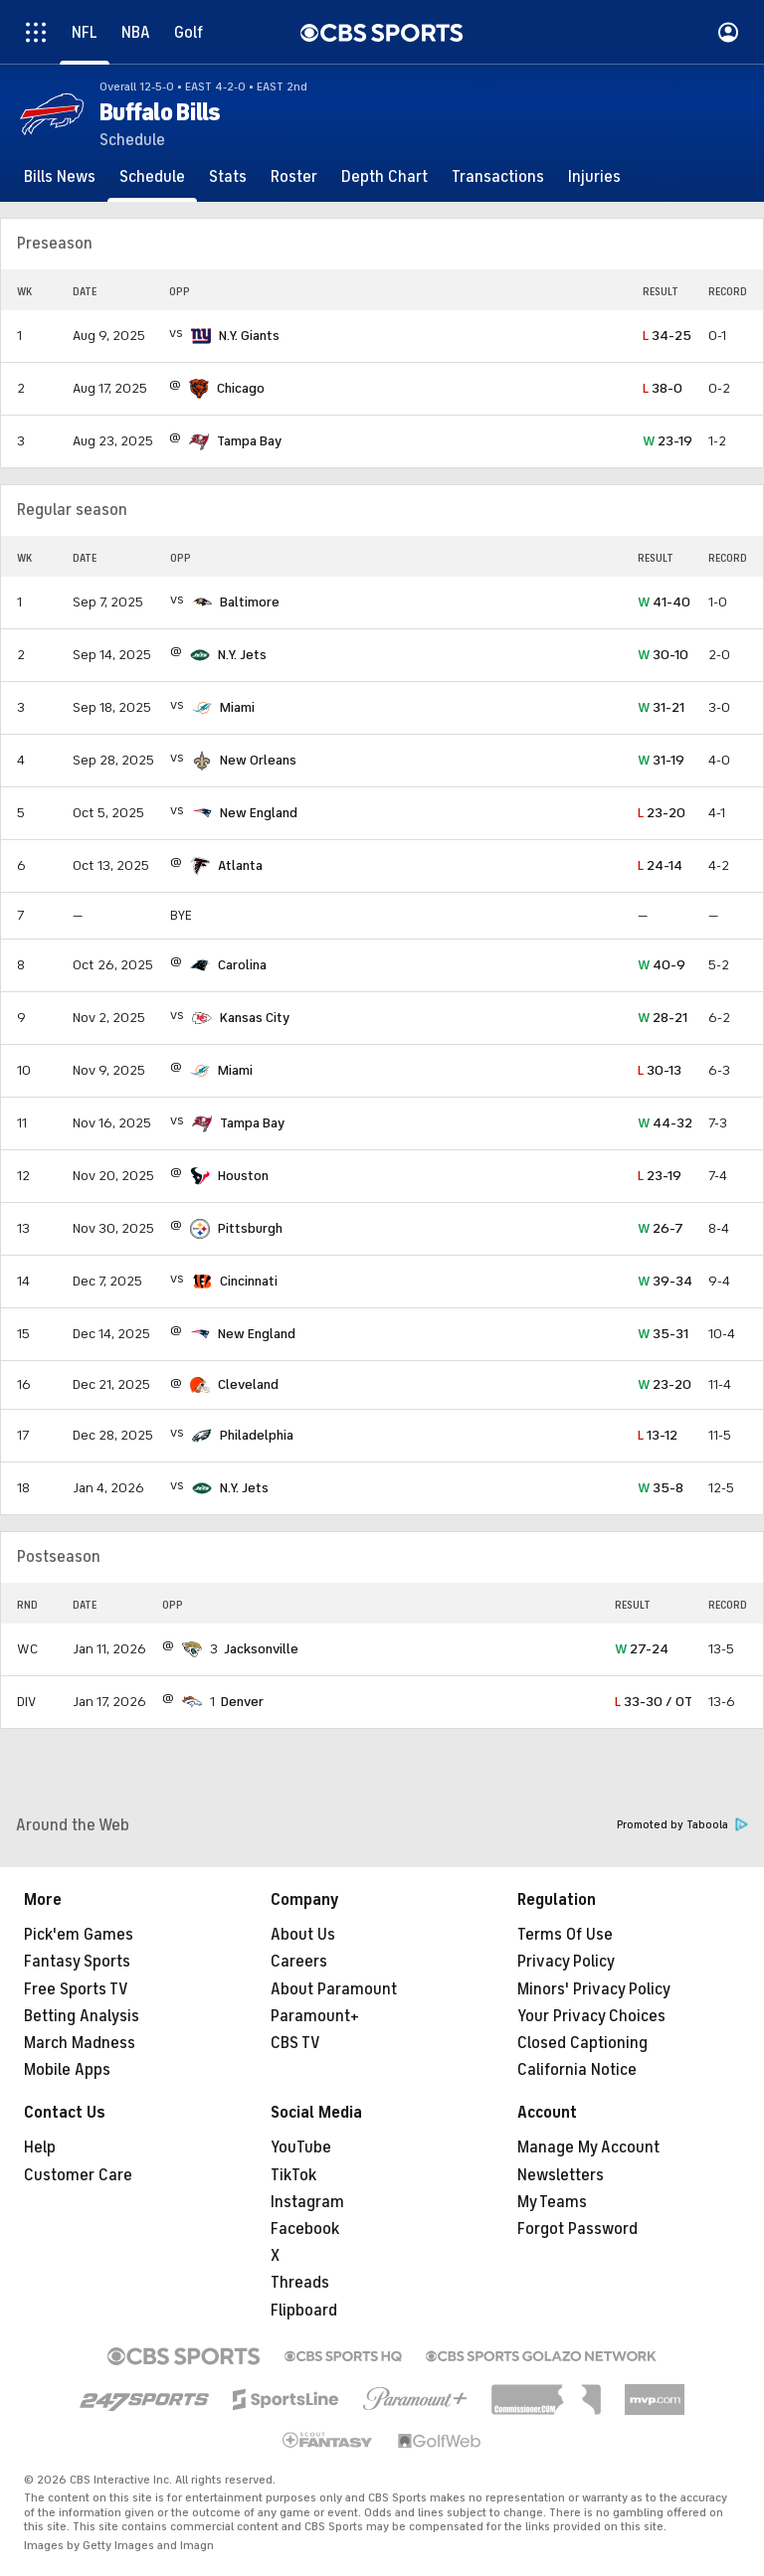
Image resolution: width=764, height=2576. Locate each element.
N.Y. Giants (249, 335)
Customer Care (78, 2175)
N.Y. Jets (242, 654)
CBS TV (295, 2043)
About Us (303, 1935)
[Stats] (228, 177)
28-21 (662, 1017)
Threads (300, 2283)
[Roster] (294, 177)
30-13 (659, 1070)
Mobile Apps (67, 2070)
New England (258, 812)
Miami (237, 707)
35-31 (663, 1333)
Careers (299, 1962)
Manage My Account (588, 2147)
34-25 (667, 335)
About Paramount (334, 1989)
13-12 (657, 1435)
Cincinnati (249, 1281)
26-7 (660, 1228)
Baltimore (250, 602)
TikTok (293, 2175)
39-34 (665, 1281)
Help (40, 2147)
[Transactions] (498, 177)
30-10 (663, 654)
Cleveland (248, 1384)
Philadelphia (256, 1435)
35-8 (660, 1487)
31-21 (661, 707)
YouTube (301, 2147)
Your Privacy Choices (591, 2016)
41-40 (664, 602)
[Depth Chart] (384, 177)
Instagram (307, 2202)
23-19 (667, 440)
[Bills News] (59, 177)
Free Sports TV (76, 1989)
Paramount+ (315, 2016)
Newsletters (560, 2175)
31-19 (661, 760)
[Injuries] (594, 177)
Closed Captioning (582, 2043)
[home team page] (201, 336)
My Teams (552, 2202)
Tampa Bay (249, 440)
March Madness (79, 2043)
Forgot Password (577, 2229)
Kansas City (254, 1017)
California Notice (577, 2070)
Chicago (241, 388)
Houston (243, 1175)
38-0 (662, 388)
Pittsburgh (250, 1228)
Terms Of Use (565, 1935)
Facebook (305, 2229)
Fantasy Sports (77, 1962)
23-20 (661, 812)
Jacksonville (261, 1648)
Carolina (242, 964)
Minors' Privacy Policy (593, 1989)
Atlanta (240, 865)
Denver (242, 1701)
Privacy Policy (566, 1962)
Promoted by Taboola (682, 1824)
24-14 (660, 865)
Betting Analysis (81, 2016)
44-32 (665, 1123)
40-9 (661, 964)
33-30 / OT (653, 1701)
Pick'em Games (78, 1935)
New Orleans (258, 760)
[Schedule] (152, 177)
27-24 (641, 1648)
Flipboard (304, 2310)
